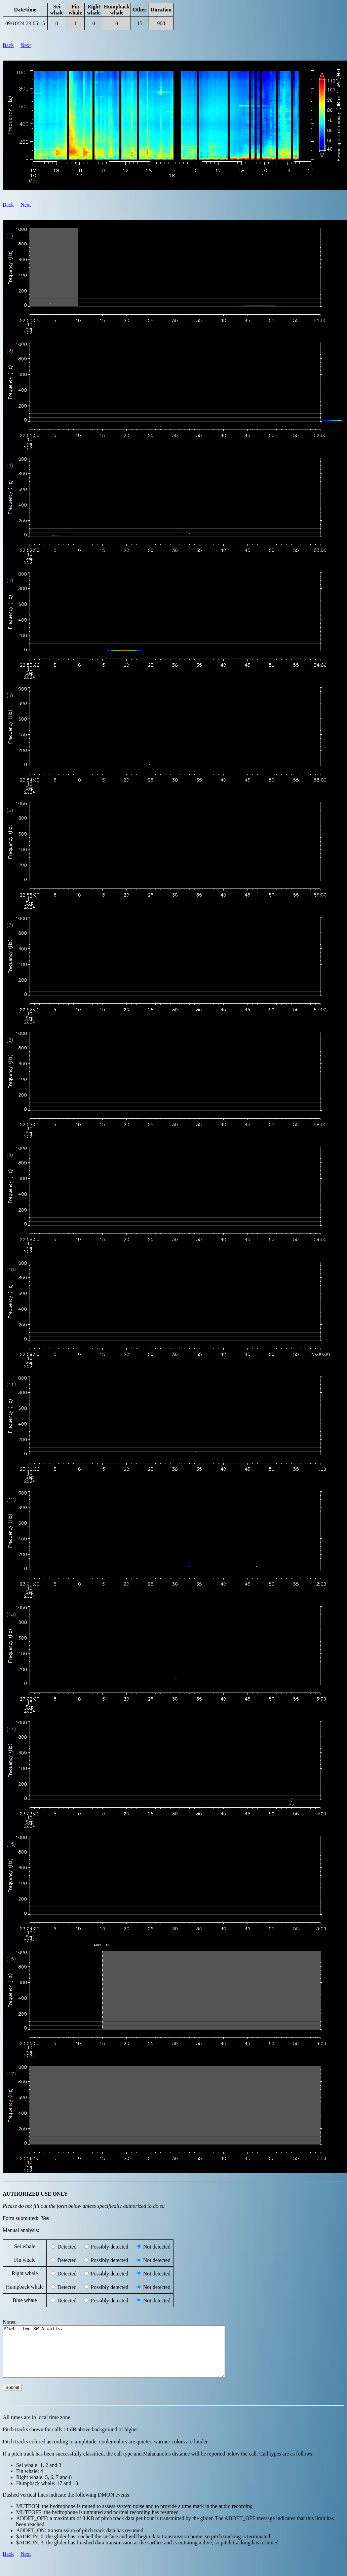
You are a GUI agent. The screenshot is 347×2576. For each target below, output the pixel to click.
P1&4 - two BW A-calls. (127, 2356)
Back (8, 45)
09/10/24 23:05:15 (25, 23)
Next (26, 45)
